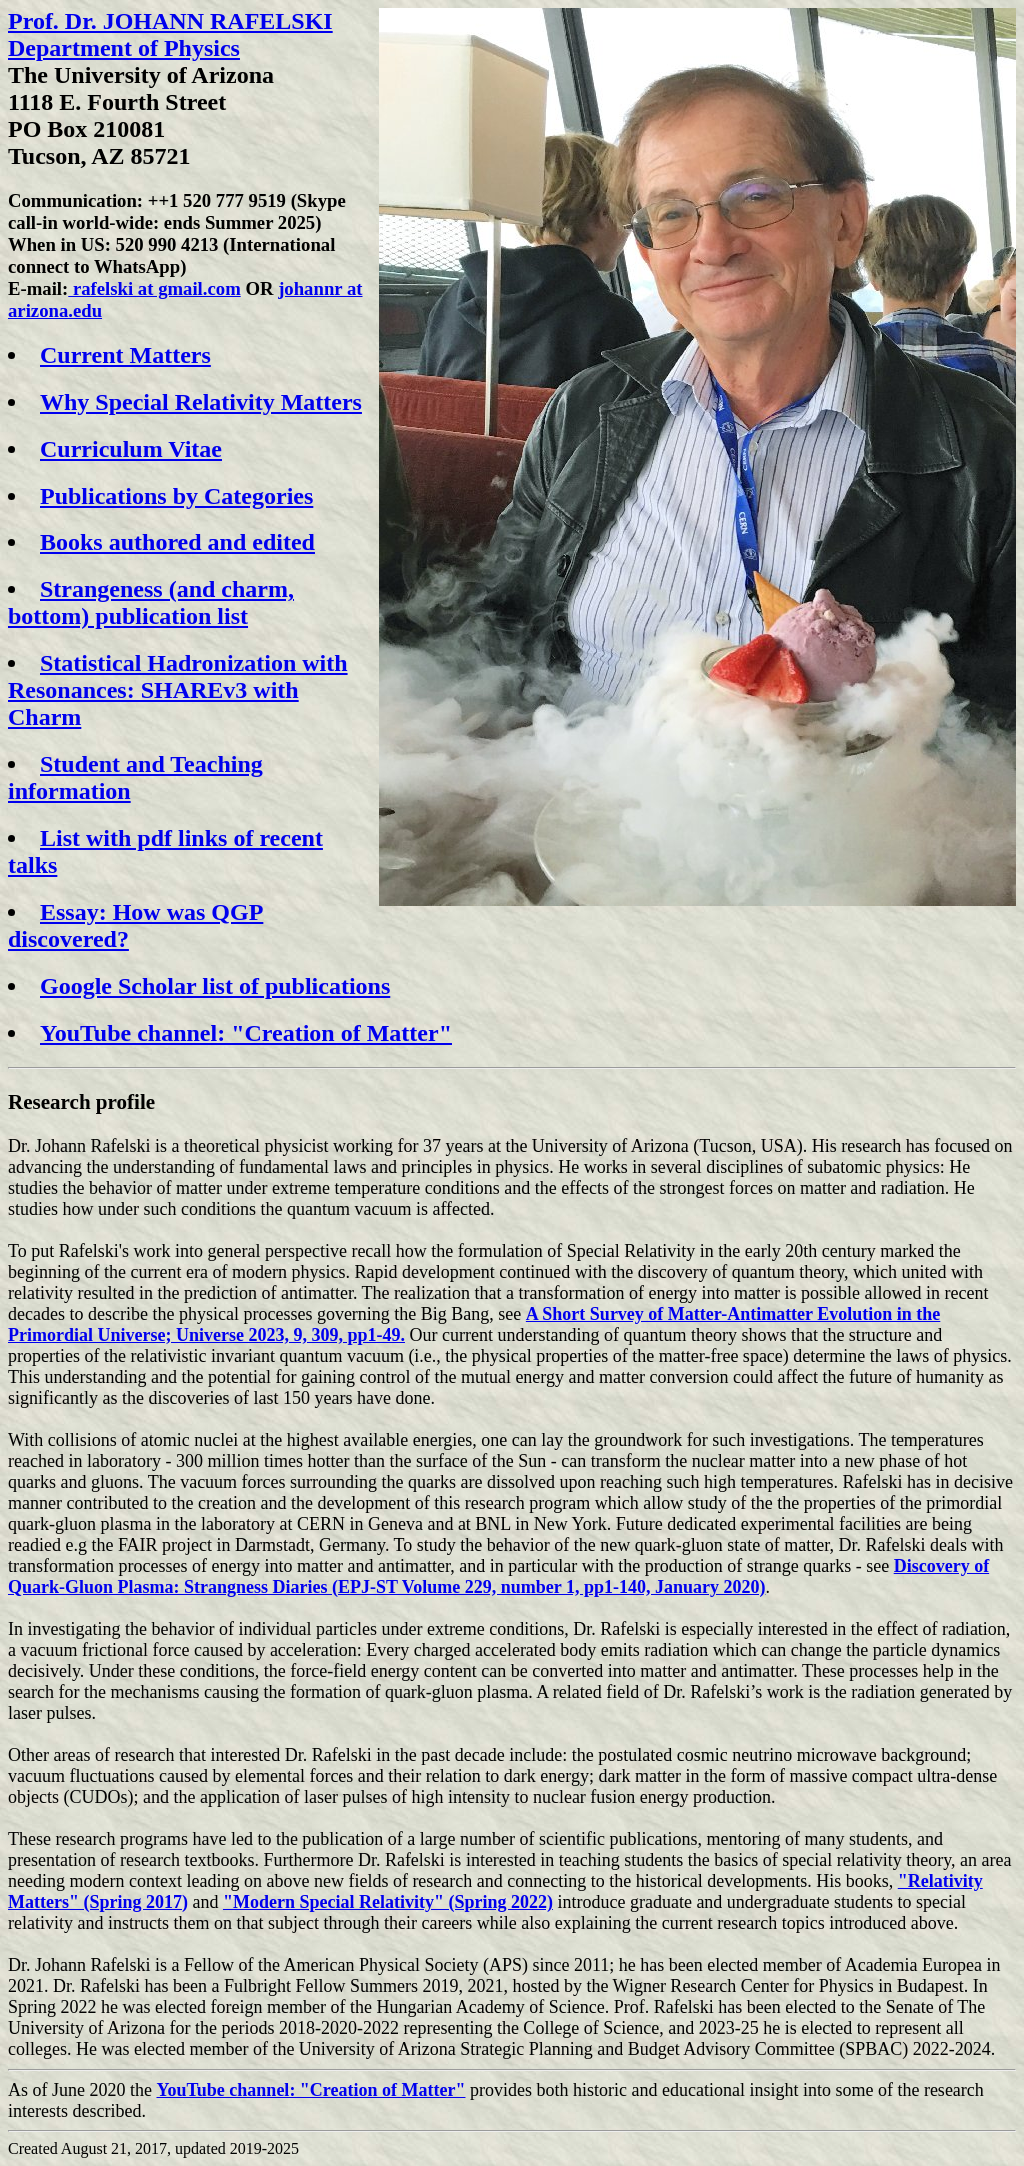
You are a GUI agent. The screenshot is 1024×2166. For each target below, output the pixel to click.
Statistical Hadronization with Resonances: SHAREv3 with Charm (178, 690)
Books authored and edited (177, 542)
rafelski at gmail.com (154, 288)
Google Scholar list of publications (215, 986)
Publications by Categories (176, 496)
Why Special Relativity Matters (201, 402)
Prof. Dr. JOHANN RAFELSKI (170, 21)
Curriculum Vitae (131, 449)
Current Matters (125, 355)
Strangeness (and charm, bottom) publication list (151, 602)
